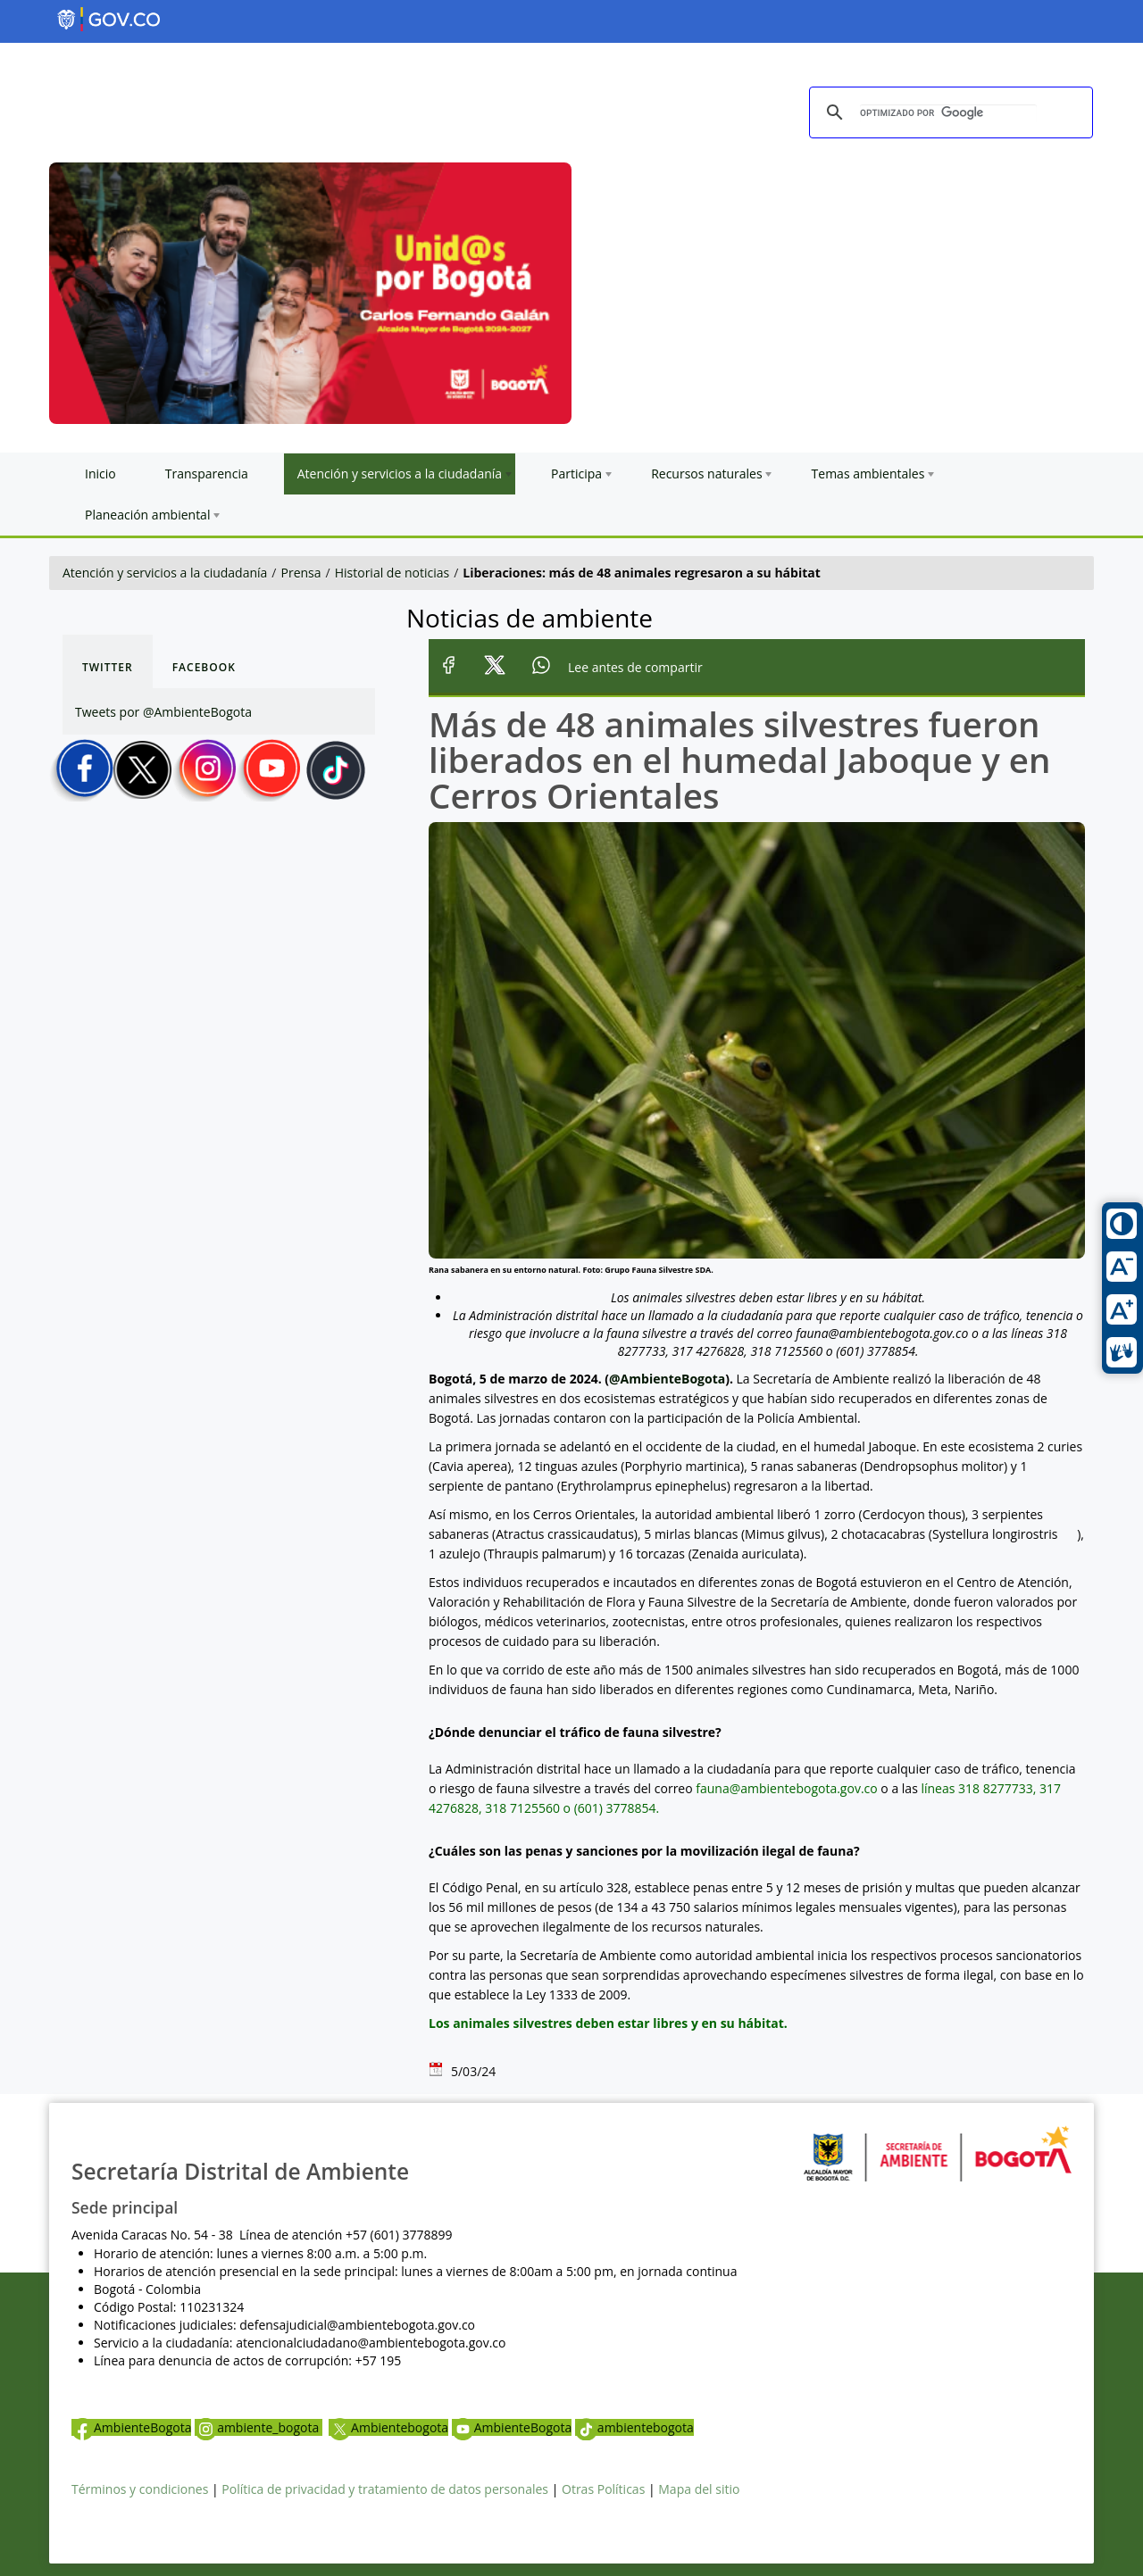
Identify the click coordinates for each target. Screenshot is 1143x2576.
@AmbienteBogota (667, 1378)
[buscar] (948, 113)
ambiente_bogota (258, 2427)
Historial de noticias (392, 572)
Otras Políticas (603, 2488)
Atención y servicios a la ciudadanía (165, 572)
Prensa (301, 572)
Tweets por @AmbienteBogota (163, 711)
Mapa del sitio (698, 2488)
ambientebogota (634, 2427)
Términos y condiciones (139, 2488)
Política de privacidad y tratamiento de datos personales (384, 2488)
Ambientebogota (388, 2427)
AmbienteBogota (131, 2427)
